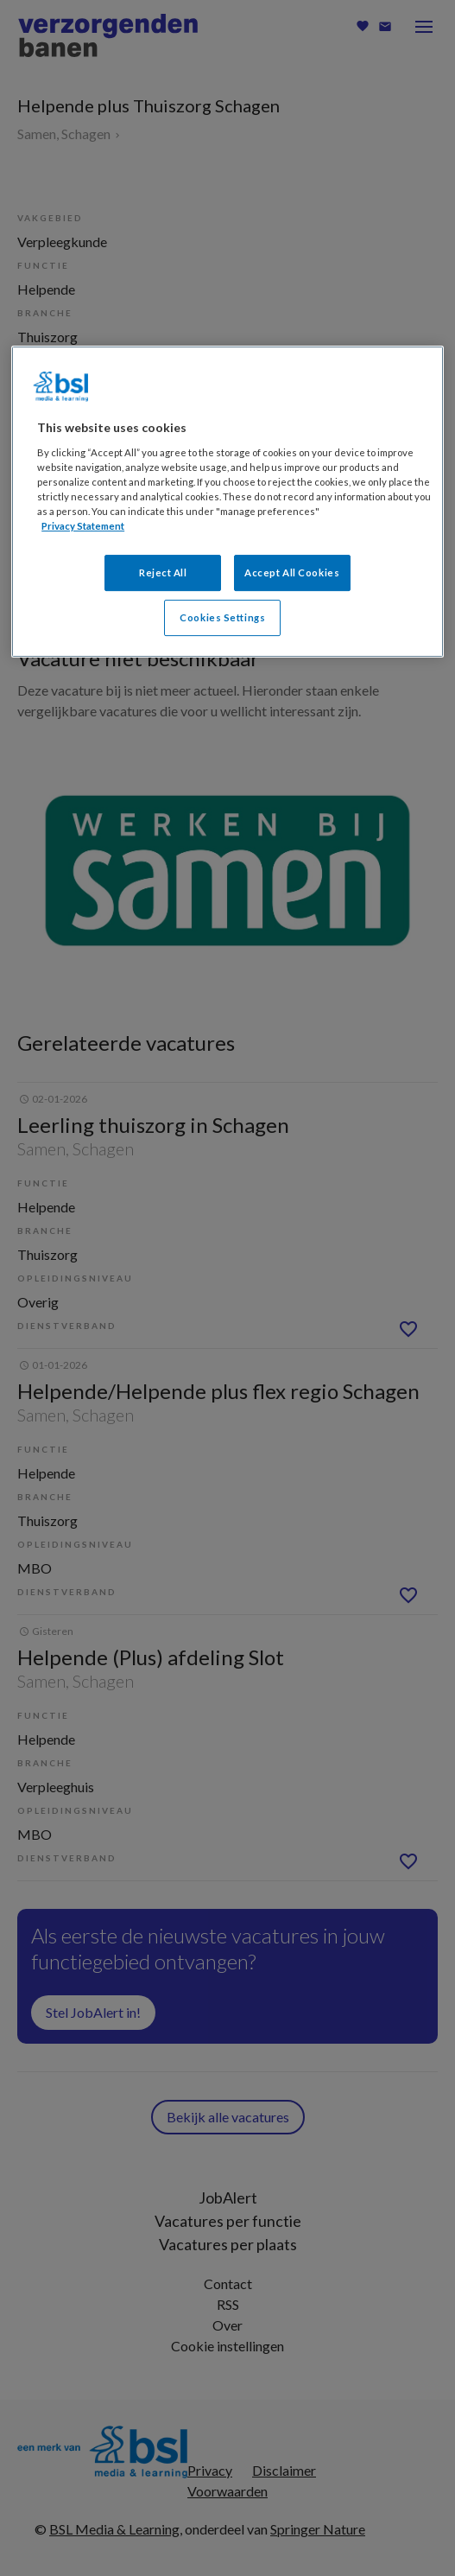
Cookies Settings (222, 617)
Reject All (163, 572)
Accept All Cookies (291, 572)
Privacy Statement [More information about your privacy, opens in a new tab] (82, 525)
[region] (227, 502)
